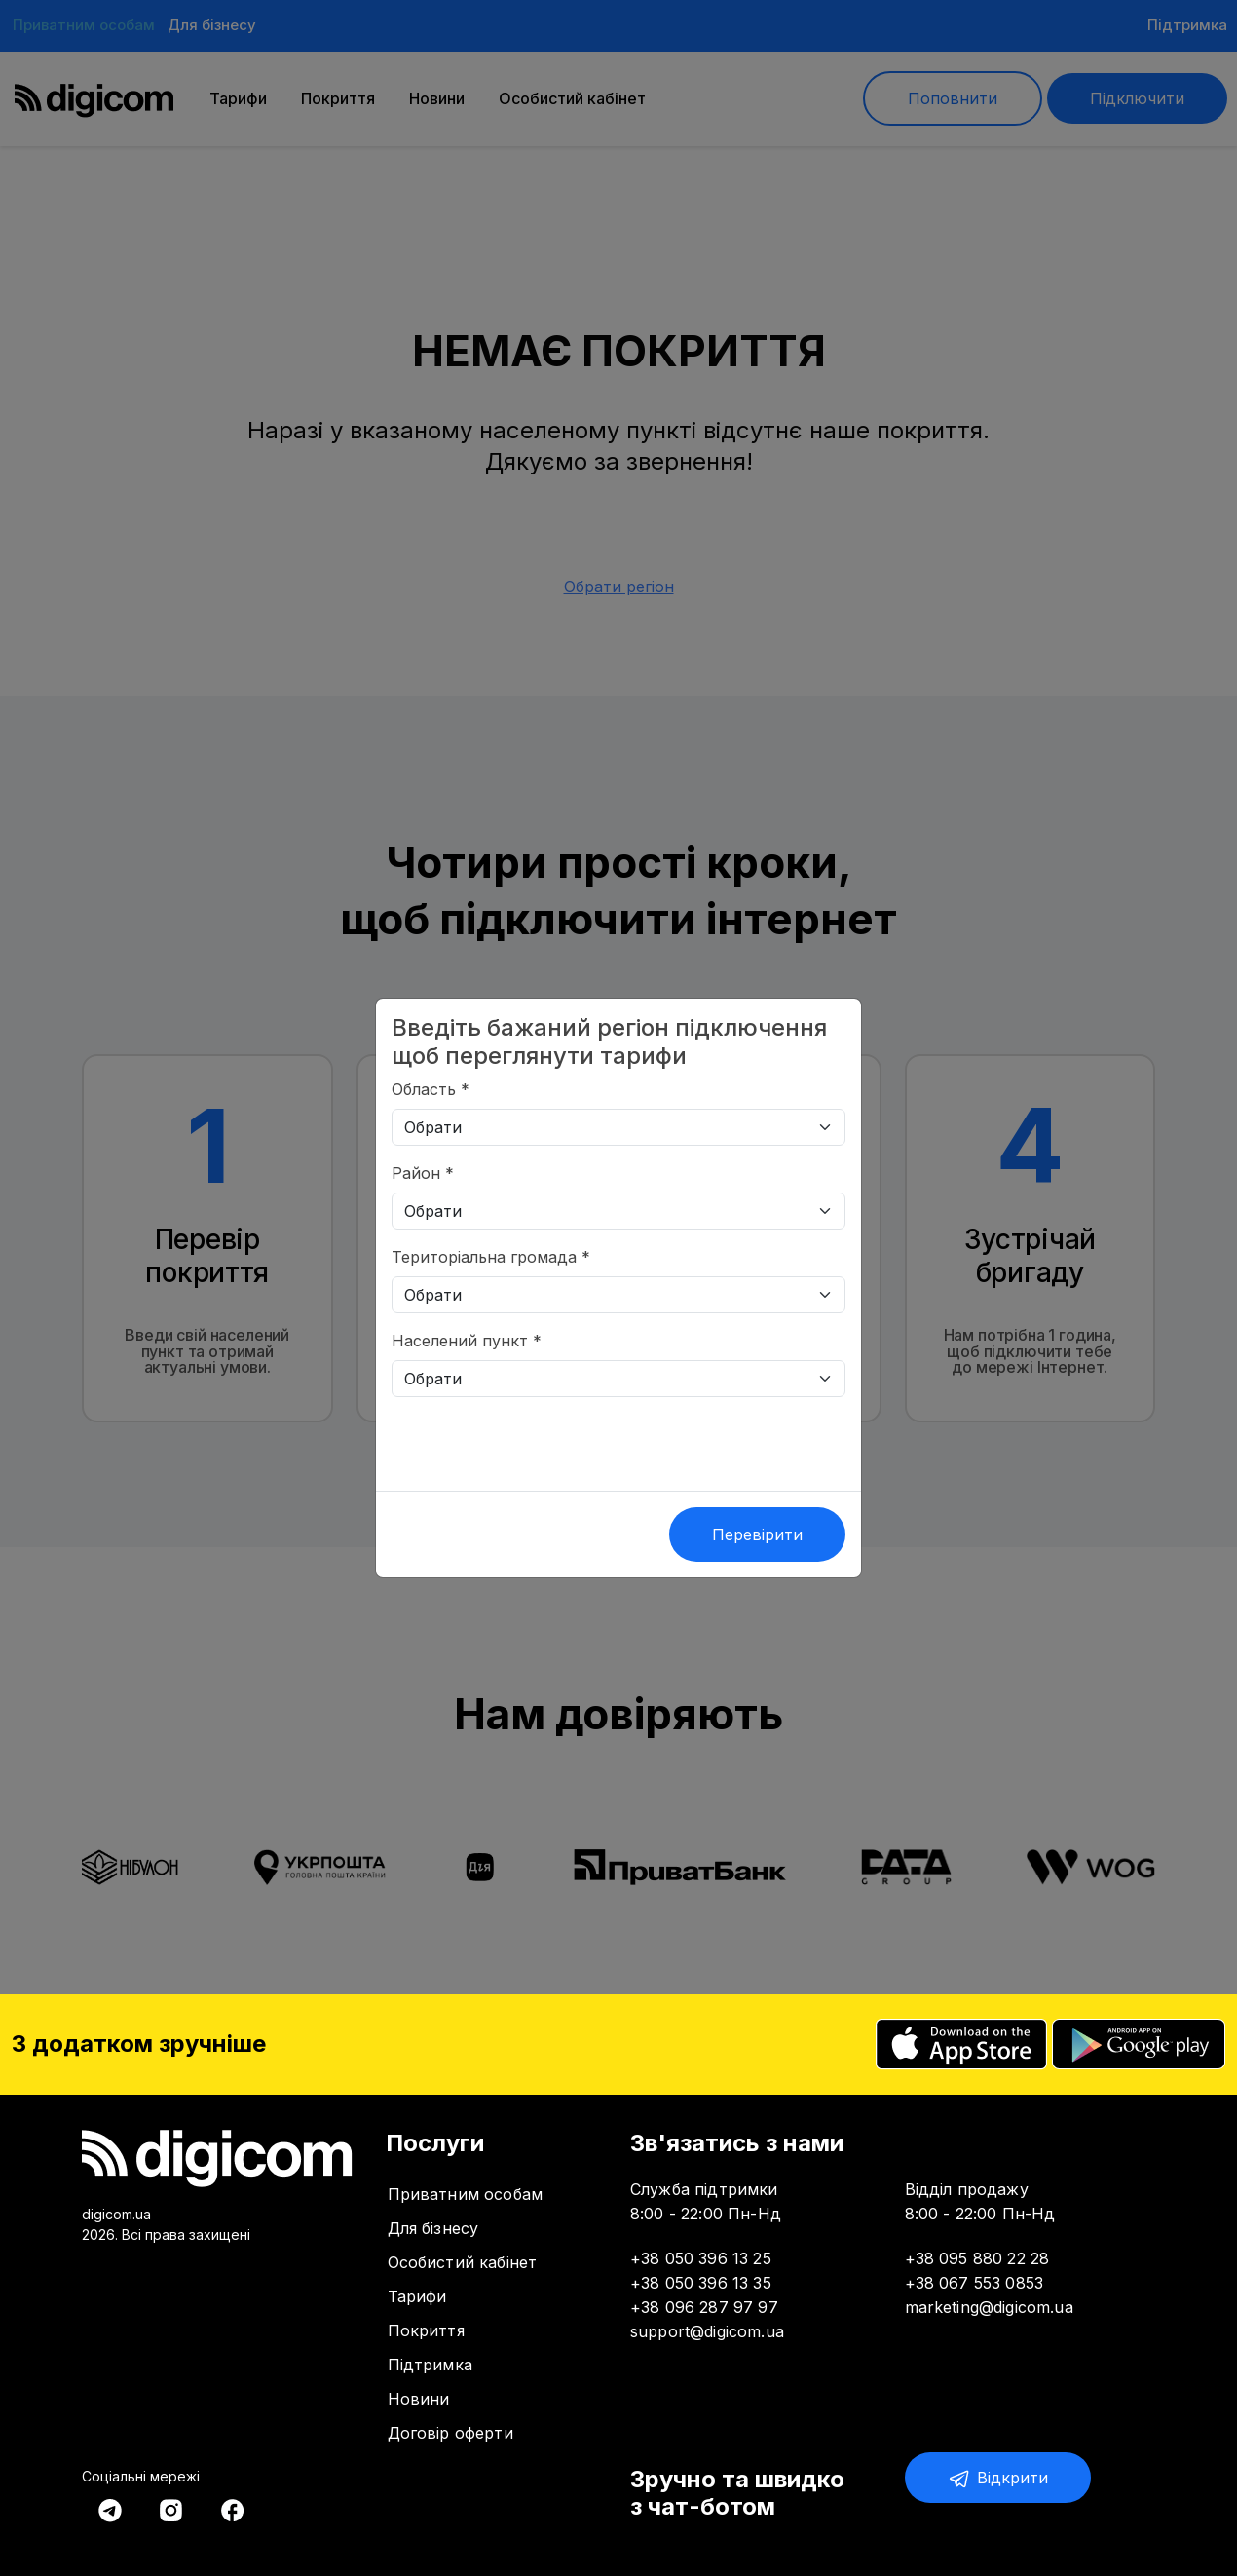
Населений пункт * (467, 1340)
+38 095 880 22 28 (977, 2258)
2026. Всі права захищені (166, 2234)
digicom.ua (116, 2214)
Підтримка (430, 2364)
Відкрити (998, 2479)
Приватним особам (466, 2194)
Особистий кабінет (463, 2262)
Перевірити (757, 1534)
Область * (430, 1089)
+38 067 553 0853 (974, 2282)
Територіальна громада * (491, 1257)
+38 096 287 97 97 (704, 2307)
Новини (419, 2398)
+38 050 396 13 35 (700, 2282)
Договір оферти (450, 2433)
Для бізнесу (433, 2228)
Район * (423, 1173)
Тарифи (417, 2296)
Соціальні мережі (141, 2476)
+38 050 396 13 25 (700, 2258)
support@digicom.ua (707, 2331)
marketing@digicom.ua (989, 2307)
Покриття (426, 2330)
